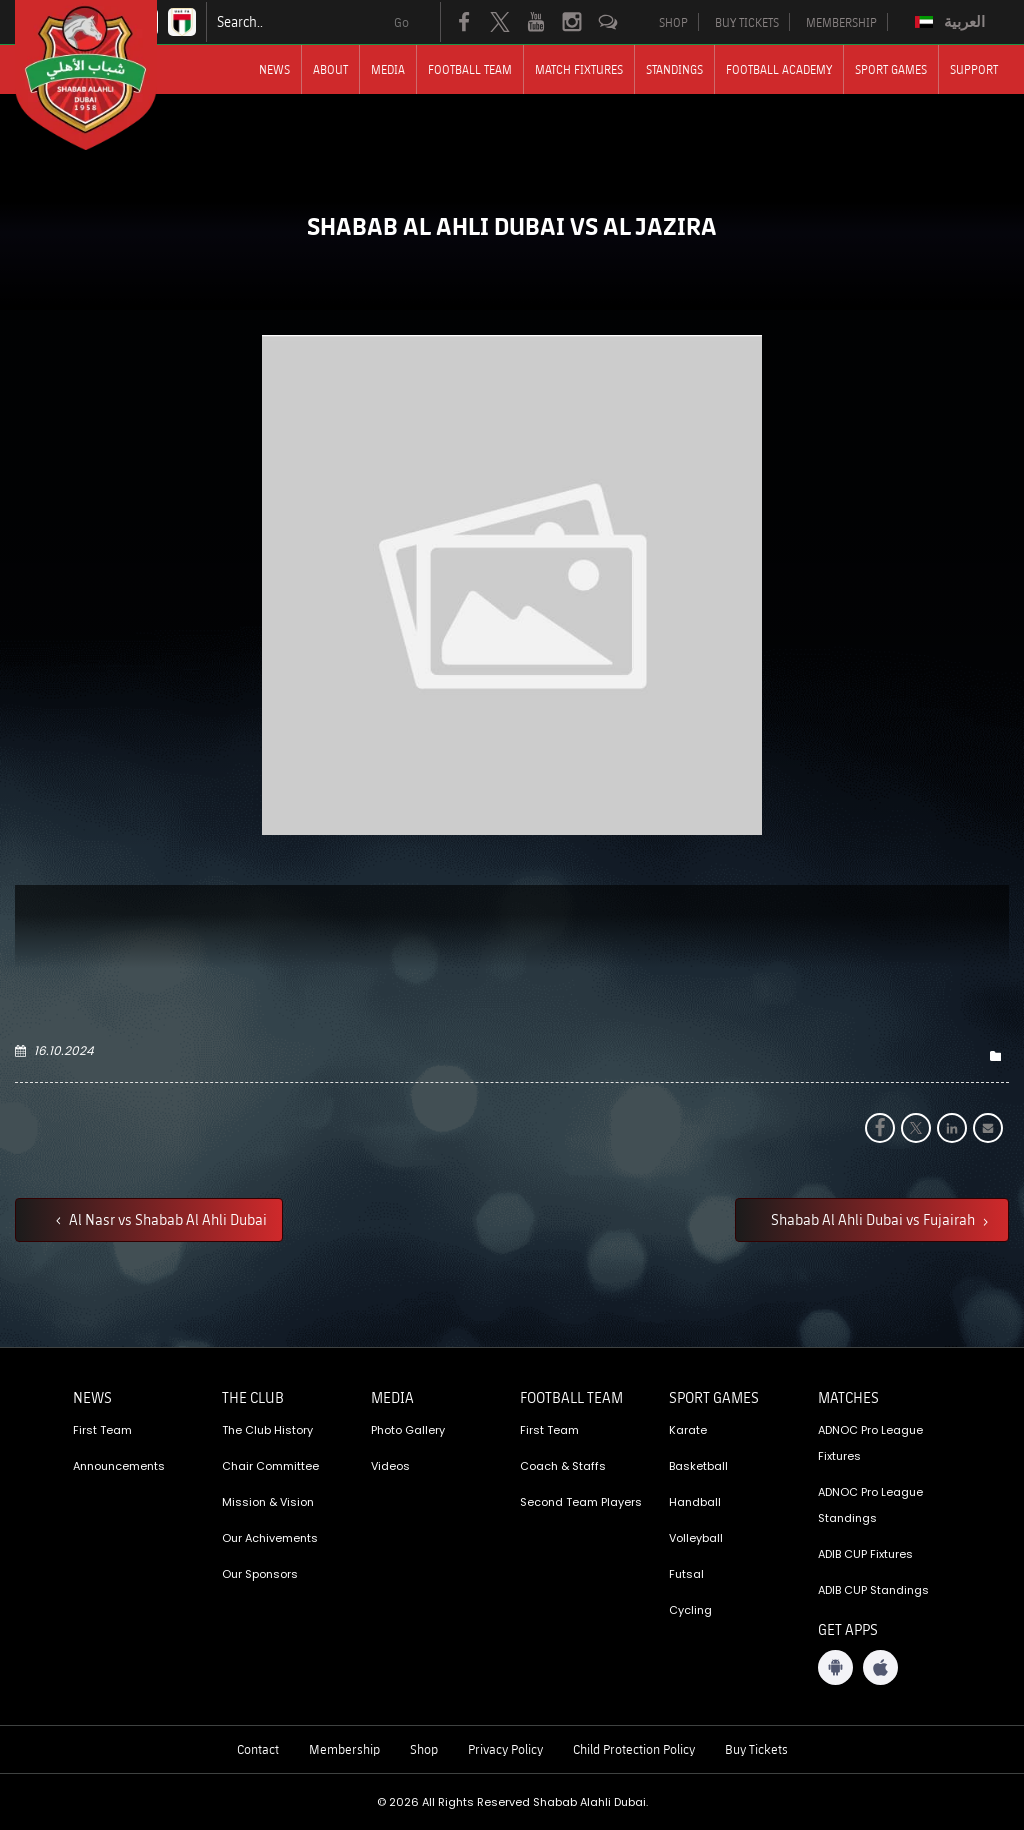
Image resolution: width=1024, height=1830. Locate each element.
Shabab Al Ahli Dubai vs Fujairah (874, 1219)
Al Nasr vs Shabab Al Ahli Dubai (166, 1219)
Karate (688, 1430)
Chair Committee (270, 1466)
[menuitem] (952, 22)
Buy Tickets (756, 1749)
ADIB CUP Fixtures (865, 1554)
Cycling (690, 1610)
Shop (424, 1749)
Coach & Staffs (563, 1466)
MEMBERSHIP (841, 22)
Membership (344, 1749)
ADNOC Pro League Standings (870, 1505)
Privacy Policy (505, 1749)
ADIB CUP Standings (873, 1590)
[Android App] (835, 1667)
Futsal (686, 1574)
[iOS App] (880, 1667)
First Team (102, 1430)
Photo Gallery (408, 1430)
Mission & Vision (268, 1502)
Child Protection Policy (634, 1749)
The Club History (267, 1430)
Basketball (698, 1466)
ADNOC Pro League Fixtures (870, 1443)
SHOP (673, 22)
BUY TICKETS (747, 22)
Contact (258, 1749)
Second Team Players (581, 1502)
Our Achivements (270, 1538)
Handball (695, 1502)
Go (401, 22)
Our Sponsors (260, 1574)
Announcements (119, 1466)
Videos (390, 1466)
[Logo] (104, 75)
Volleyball (696, 1538)
